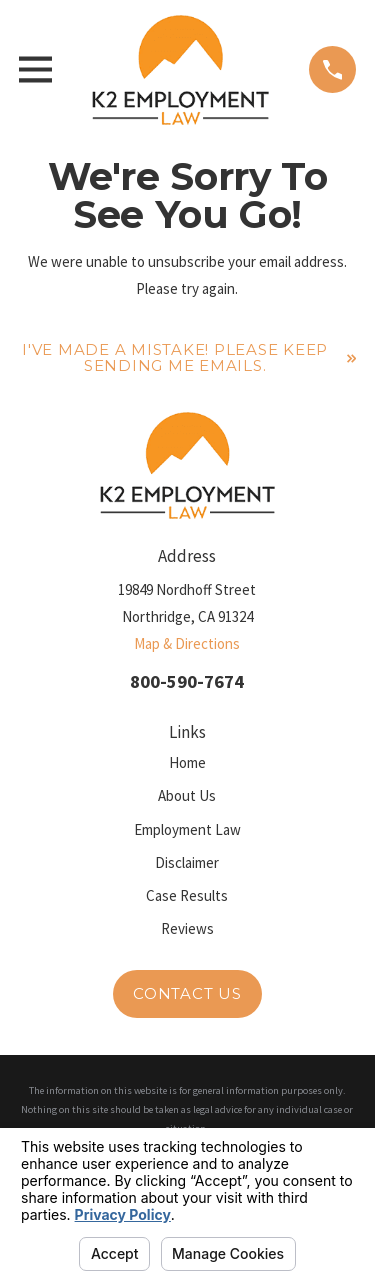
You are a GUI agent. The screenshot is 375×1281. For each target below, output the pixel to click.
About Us (187, 795)
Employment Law (187, 829)
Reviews (187, 928)
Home (187, 762)
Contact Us (187, 993)
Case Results (187, 895)
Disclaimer (187, 862)
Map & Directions (187, 643)
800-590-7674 (187, 681)
